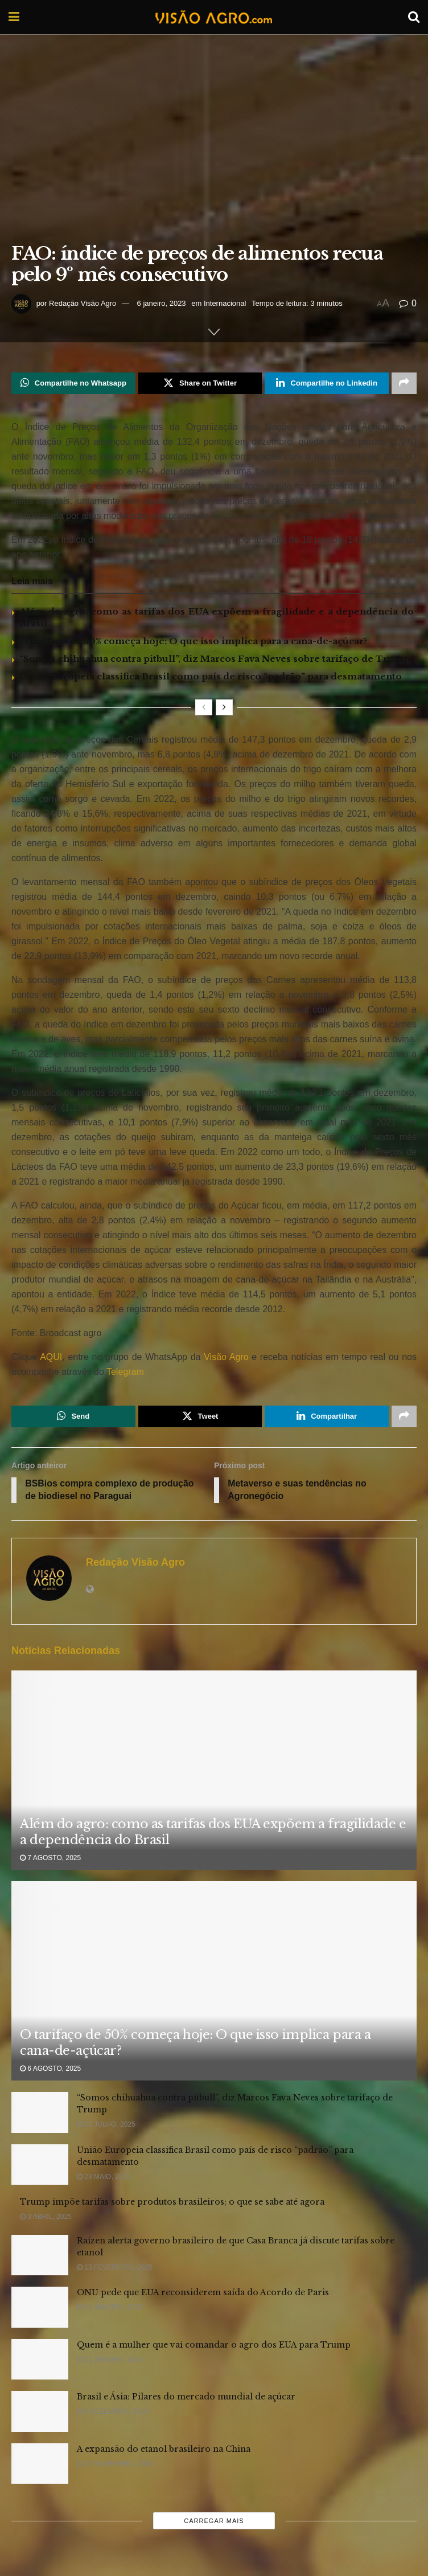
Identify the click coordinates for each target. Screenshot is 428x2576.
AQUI (49, 1357)
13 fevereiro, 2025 (115, 2268)
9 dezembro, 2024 (112, 2412)
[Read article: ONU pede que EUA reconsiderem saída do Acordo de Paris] (39, 2307)
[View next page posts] (224, 707)
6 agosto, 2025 (50, 2069)
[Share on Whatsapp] (73, 383)
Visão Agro (226, 1357)
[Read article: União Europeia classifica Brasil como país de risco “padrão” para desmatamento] (39, 2165)
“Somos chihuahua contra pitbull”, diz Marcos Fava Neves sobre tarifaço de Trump (214, 658)
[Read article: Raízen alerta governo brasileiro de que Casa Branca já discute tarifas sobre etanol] (39, 2255)
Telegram (125, 1372)
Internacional (225, 303)
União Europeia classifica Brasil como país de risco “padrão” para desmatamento (210, 676)
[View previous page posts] (203, 707)
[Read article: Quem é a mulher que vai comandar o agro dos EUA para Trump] (39, 2360)
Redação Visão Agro (82, 303)
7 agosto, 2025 (50, 1858)
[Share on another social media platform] (404, 383)
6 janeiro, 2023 (161, 303)
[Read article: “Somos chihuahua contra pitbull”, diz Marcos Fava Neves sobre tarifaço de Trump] (39, 2112)
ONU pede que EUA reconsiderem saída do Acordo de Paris (203, 2293)
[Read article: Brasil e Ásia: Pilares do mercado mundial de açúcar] (39, 2411)
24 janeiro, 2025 (109, 2308)
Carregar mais (214, 2521)
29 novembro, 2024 (115, 2464)
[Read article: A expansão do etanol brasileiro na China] (39, 2464)
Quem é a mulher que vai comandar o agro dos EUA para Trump (214, 2345)
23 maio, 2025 (103, 2177)
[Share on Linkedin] (327, 383)
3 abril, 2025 (46, 2217)
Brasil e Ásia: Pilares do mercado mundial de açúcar (186, 2397)
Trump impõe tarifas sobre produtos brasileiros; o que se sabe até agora (172, 2202)
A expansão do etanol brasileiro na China (163, 2449)
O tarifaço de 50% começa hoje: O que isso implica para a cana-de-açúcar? (193, 641)
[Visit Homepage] (213, 17)
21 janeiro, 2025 (109, 2360)
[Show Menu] (14, 17)
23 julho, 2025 (106, 2125)
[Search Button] (413, 17)
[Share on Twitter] (200, 383)
